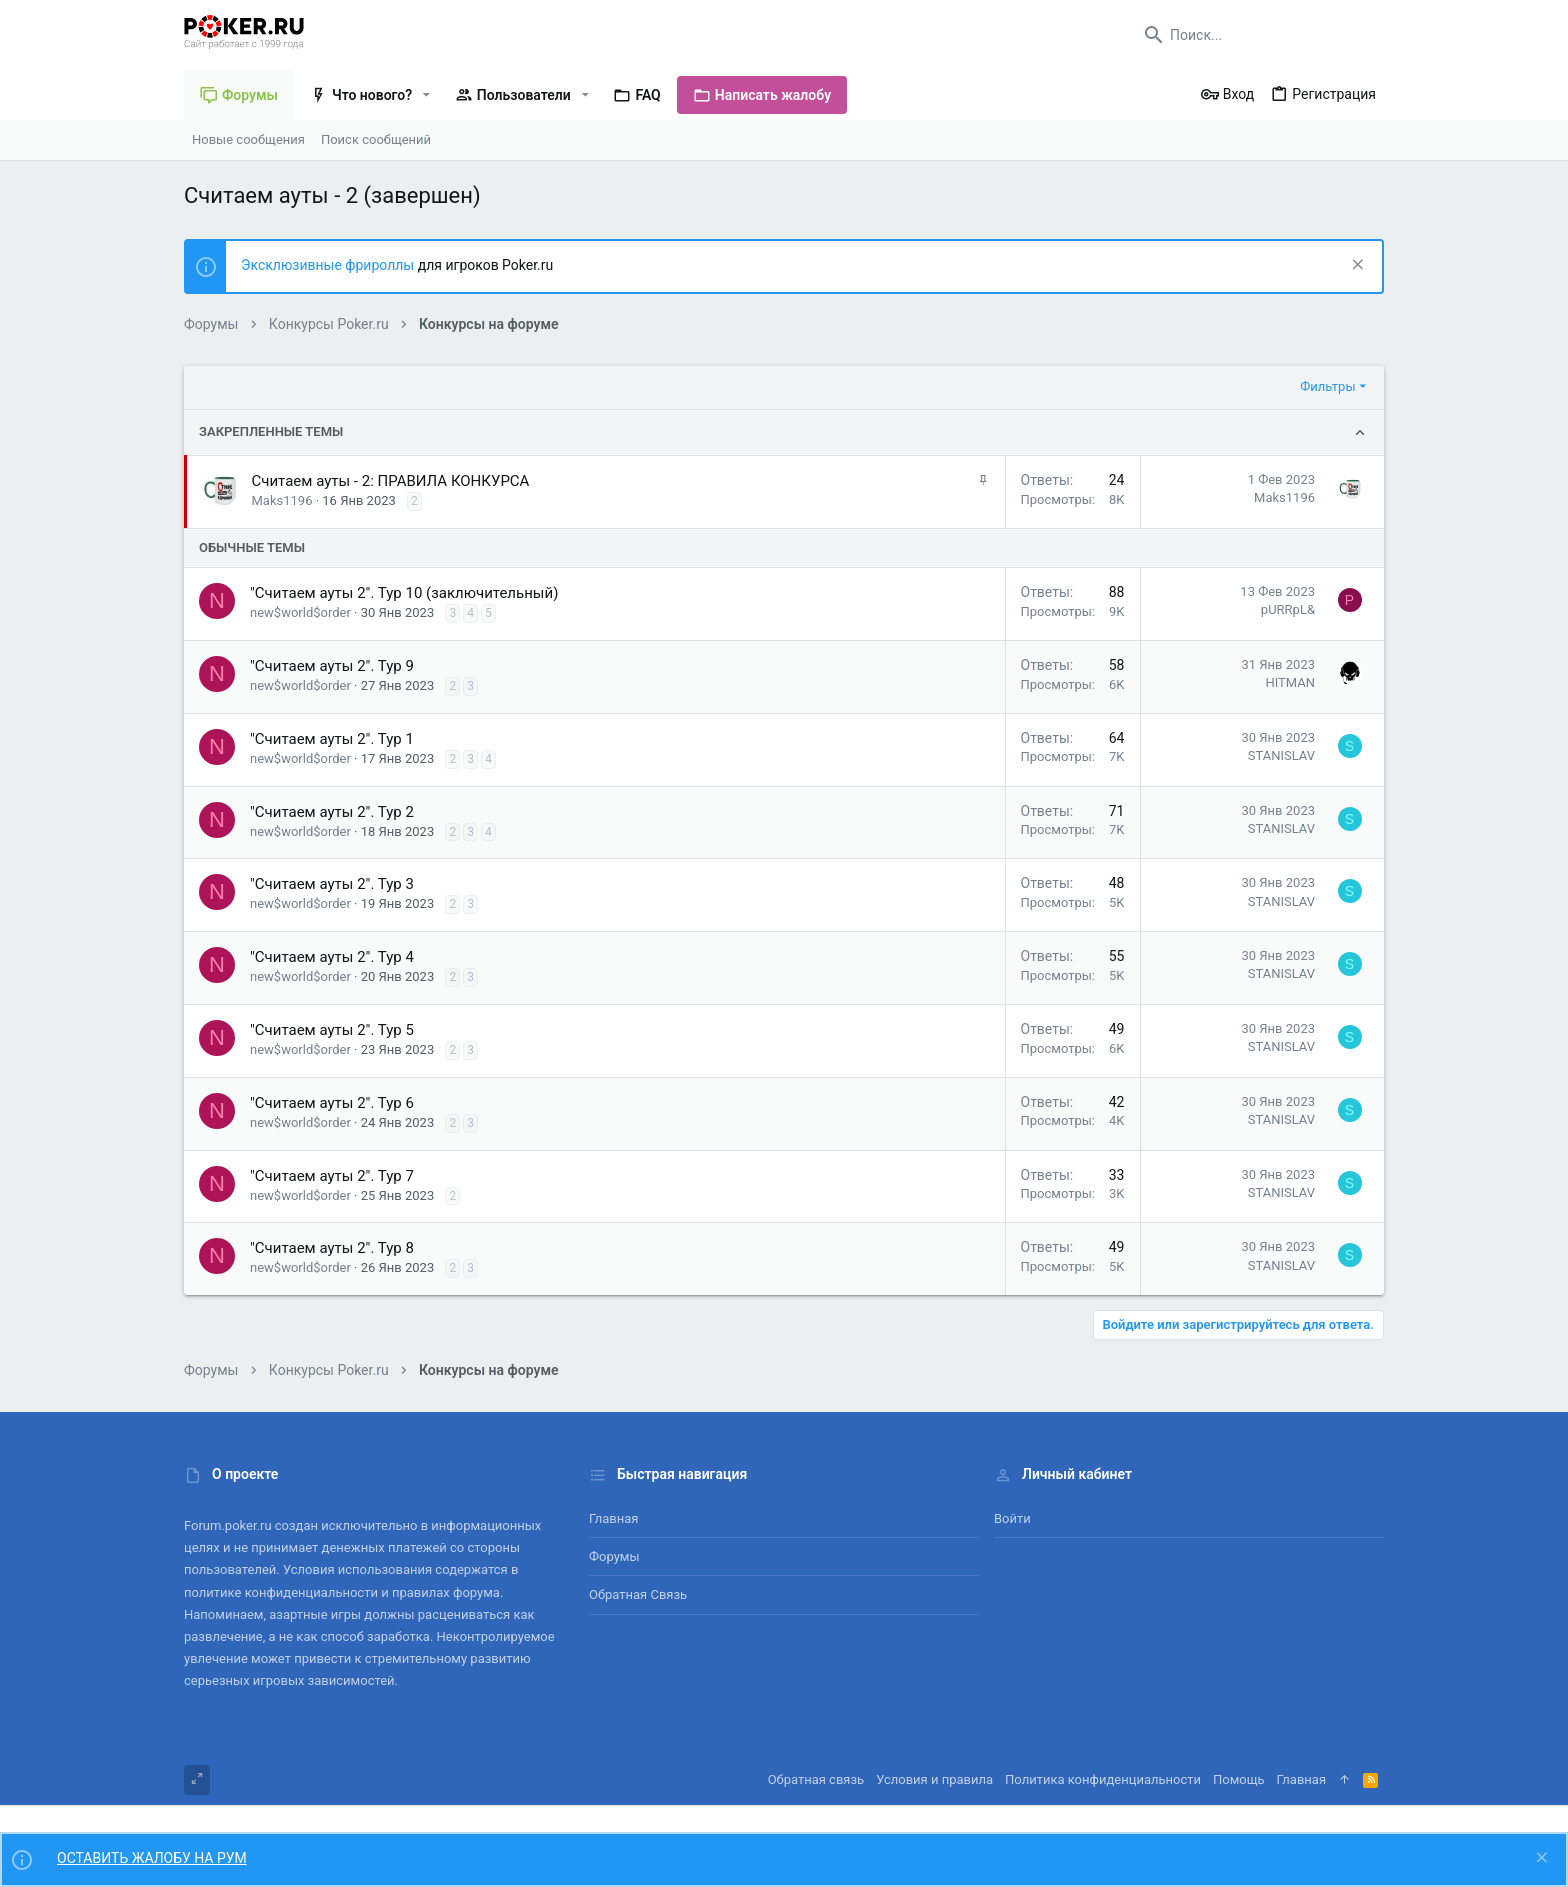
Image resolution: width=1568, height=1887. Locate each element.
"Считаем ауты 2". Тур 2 (332, 812)
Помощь (1239, 1779)
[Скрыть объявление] (1355, 266)
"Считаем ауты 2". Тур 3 (332, 884)
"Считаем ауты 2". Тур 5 (332, 1030)
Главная (613, 1518)
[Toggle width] (197, 1780)
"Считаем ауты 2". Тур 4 (332, 957)
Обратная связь (638, 1594)
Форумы (614, 1556)
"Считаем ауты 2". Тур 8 (332, 1248)
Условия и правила (934, 1779)
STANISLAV (1281, 755)
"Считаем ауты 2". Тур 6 (332, 1103)
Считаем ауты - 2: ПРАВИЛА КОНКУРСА (391, 481)
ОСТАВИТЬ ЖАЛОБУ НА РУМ (152, 1858)
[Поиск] (1259, 35)
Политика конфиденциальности (1103, 1779)
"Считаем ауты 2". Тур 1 (332, 739)
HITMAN (1290, 682)
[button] (426, 95)
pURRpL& (1288, 609)
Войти (1012, 1518)
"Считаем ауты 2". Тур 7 (332, 1176)
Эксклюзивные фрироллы (329, 265)
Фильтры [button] (1327, 386)
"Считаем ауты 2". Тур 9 (332, 666)
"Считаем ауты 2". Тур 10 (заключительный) (404, 593)
